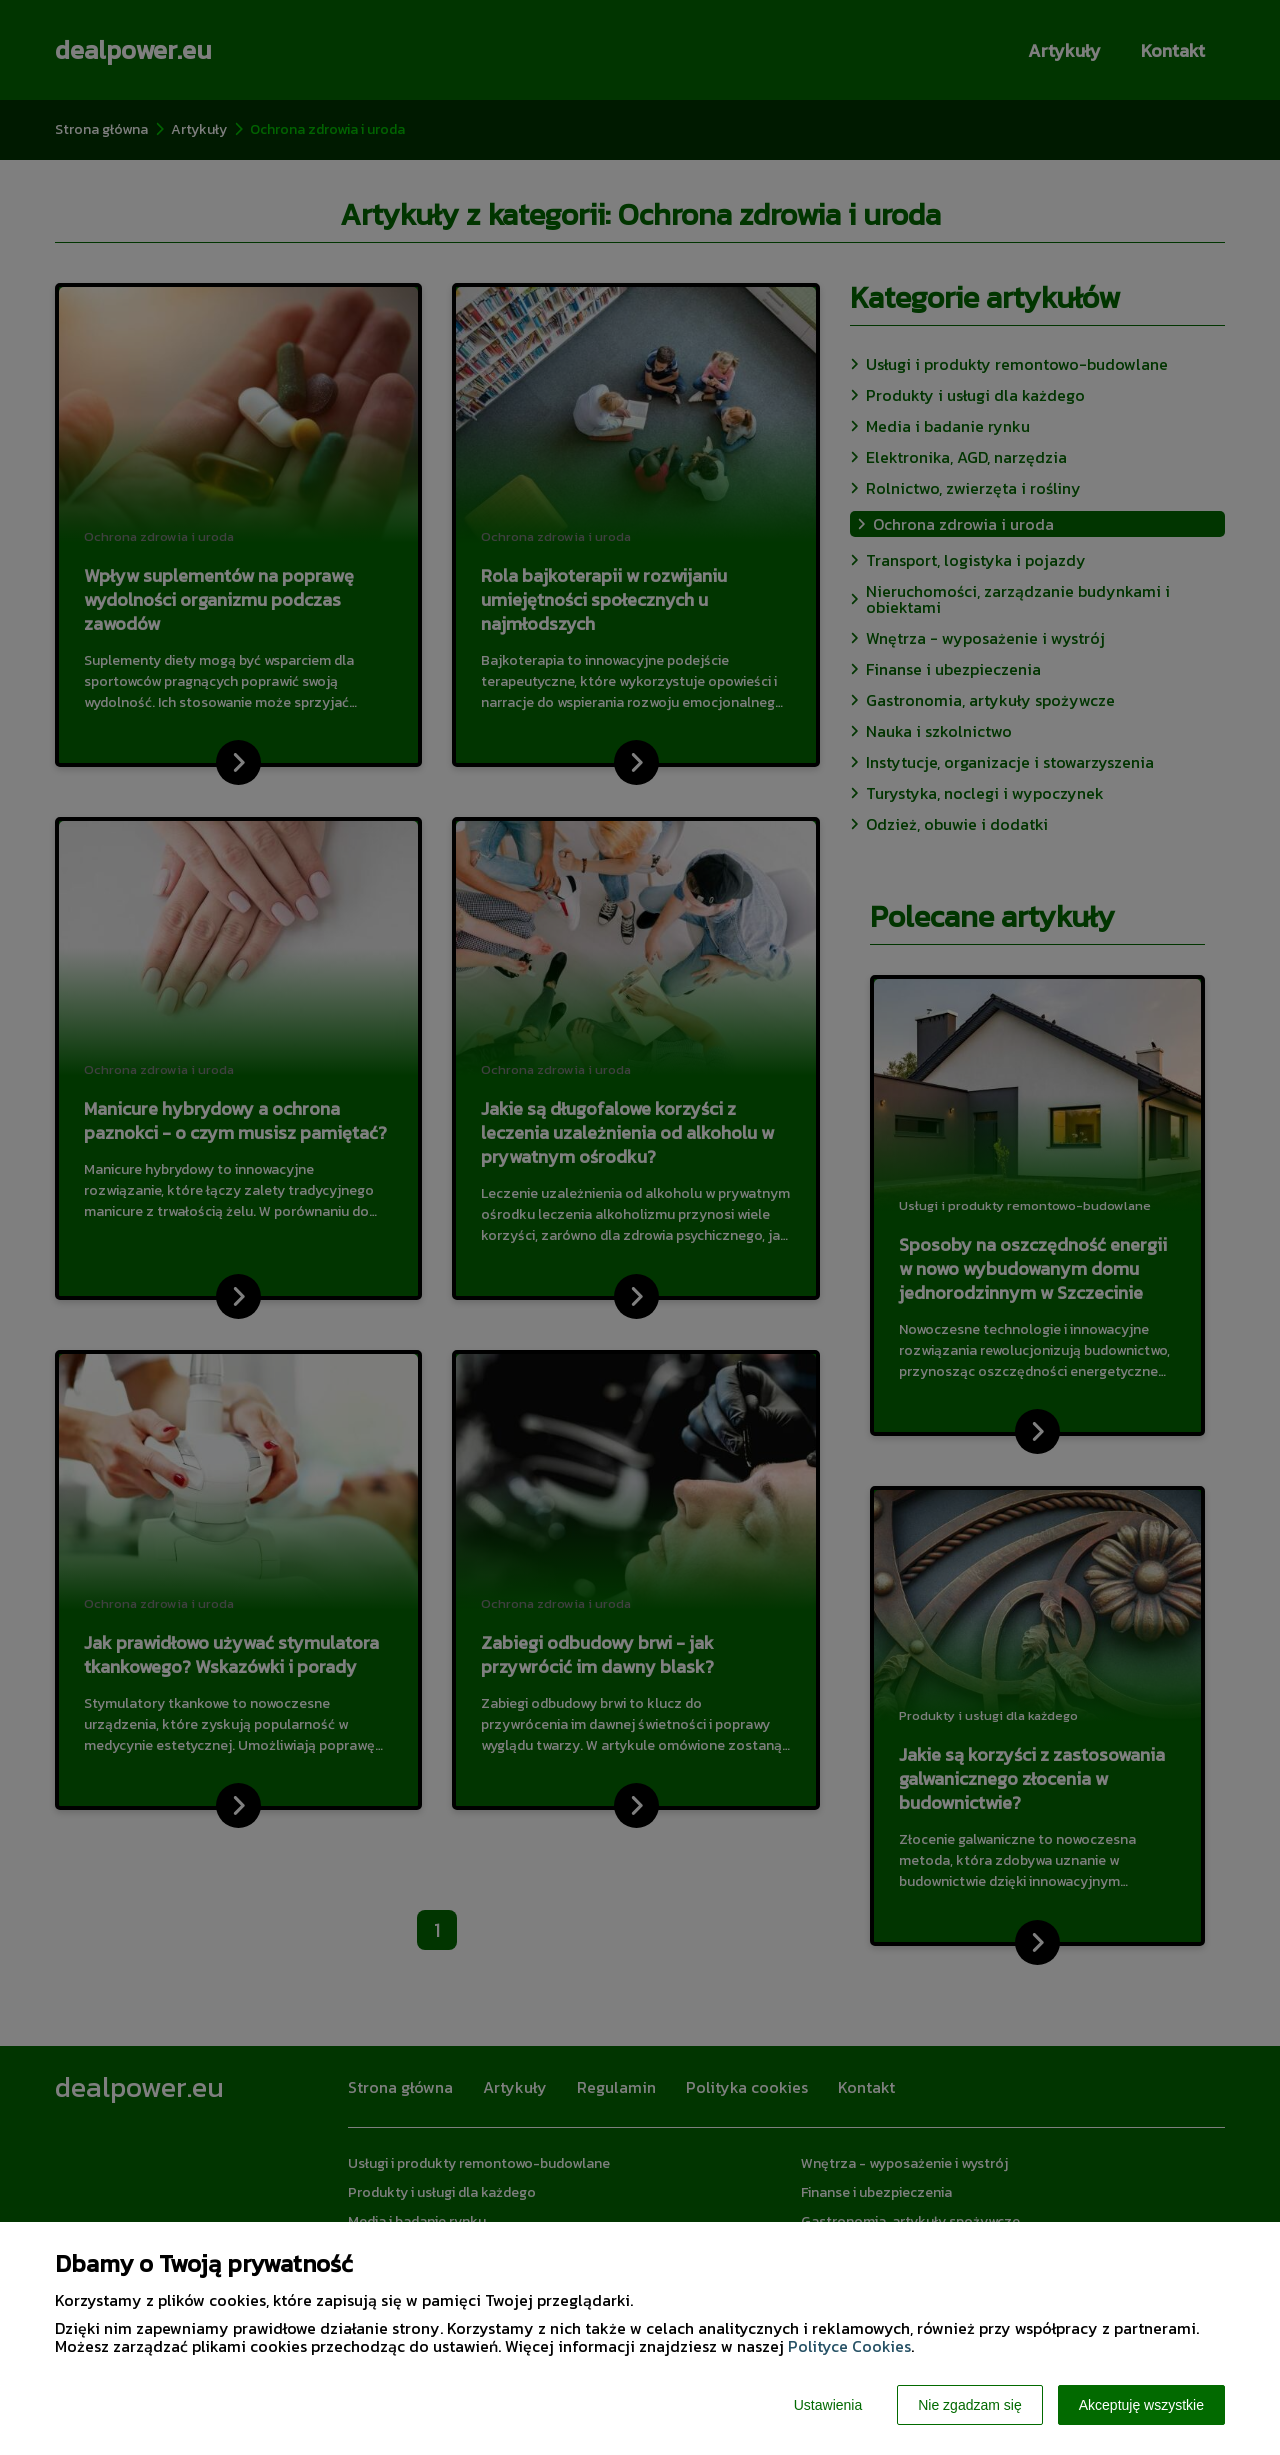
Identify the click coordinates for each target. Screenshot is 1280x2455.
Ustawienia (828, 2405)
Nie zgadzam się (970, 2405)
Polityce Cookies (849, 2346)
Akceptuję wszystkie (1141, 2405)
